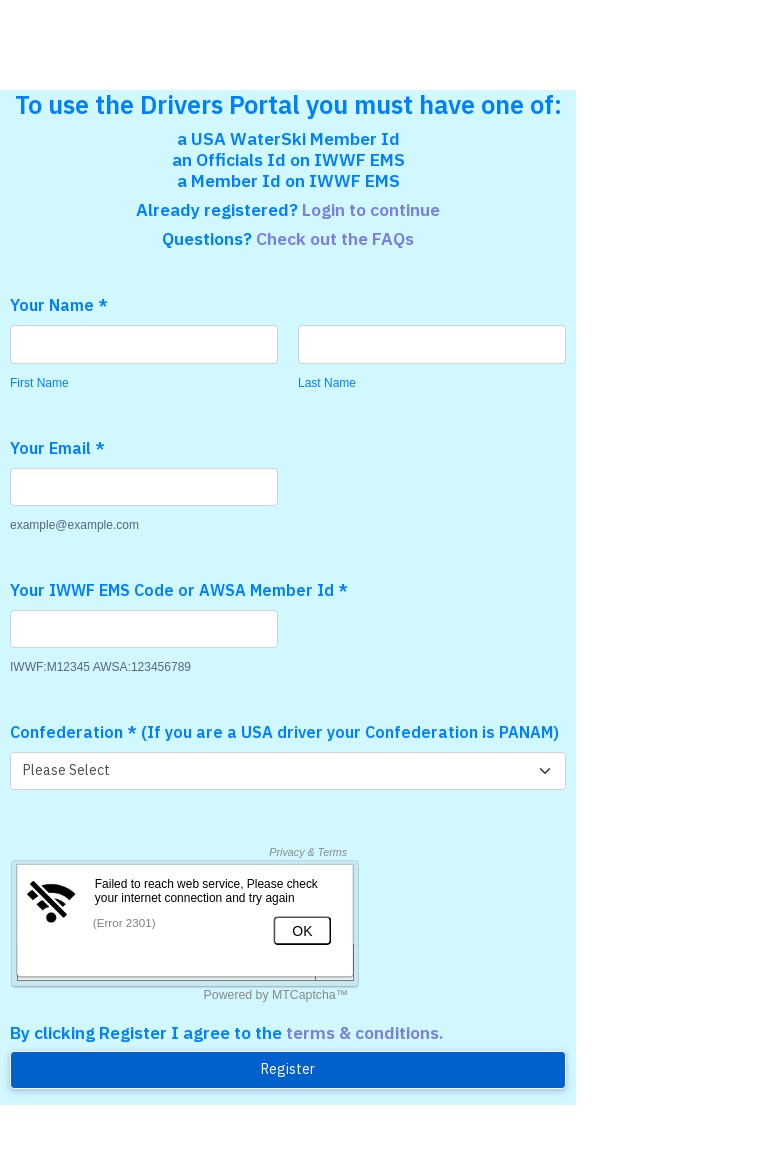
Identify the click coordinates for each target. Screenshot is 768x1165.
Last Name (327, 383)
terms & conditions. (365, 1032)
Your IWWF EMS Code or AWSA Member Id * (179, 590)
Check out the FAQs (335, 238)
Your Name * (59, 305)
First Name (39, 383)
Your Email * (57, 448)
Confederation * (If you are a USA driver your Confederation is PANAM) (284, 732)
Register (288, 1069)
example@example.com (74, 525)
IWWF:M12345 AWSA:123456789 (100, 667)
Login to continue (371, 209)
